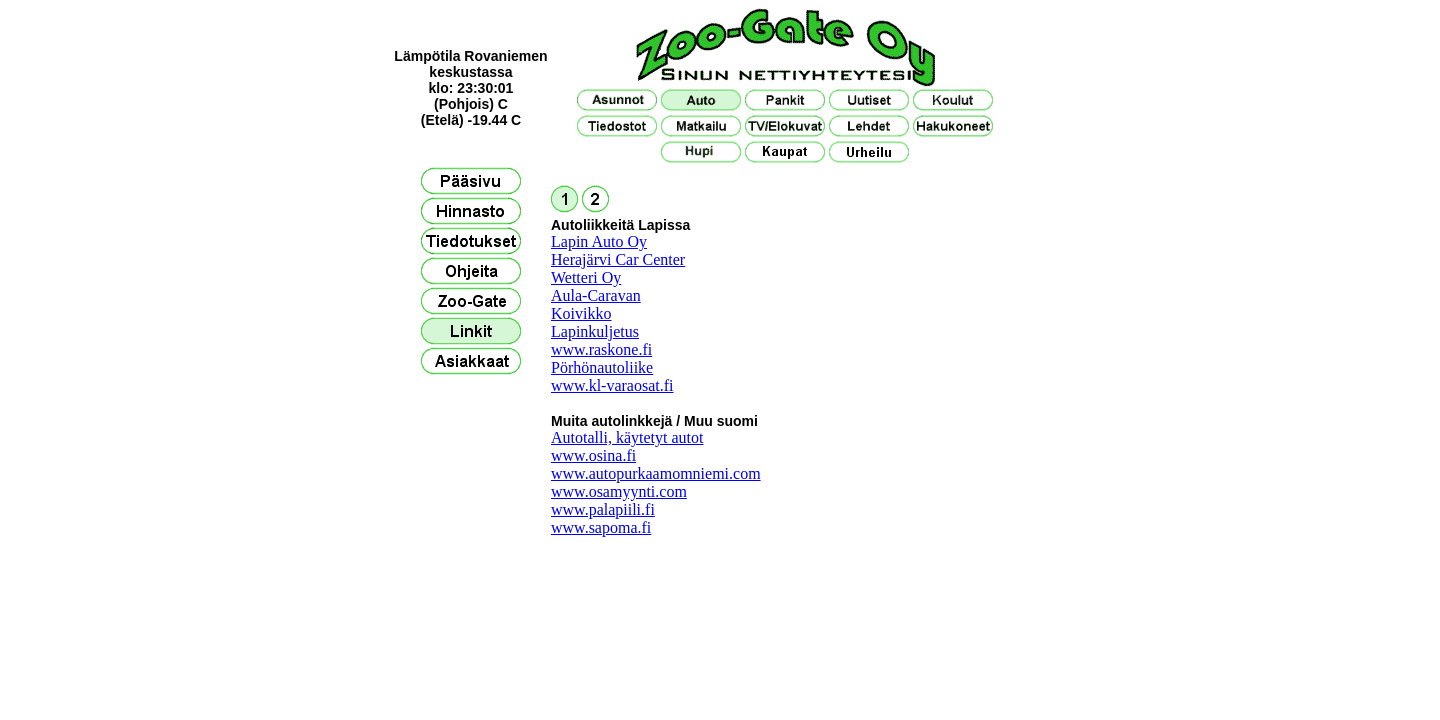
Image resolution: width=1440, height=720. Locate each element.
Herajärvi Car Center (618, 259)
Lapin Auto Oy (599, 241)
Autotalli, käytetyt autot (627, 437)
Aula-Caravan (596, 295)
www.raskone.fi (601, 349)
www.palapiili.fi (603, 509)
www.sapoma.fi (601, 527)
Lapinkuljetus (595, 331)
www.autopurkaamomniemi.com (656, 473)
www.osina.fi (593, 455)
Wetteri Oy (586, 277)
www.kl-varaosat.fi (612, 385)
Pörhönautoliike (602, 367)
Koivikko (581, 313)
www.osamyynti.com (619, 491)
